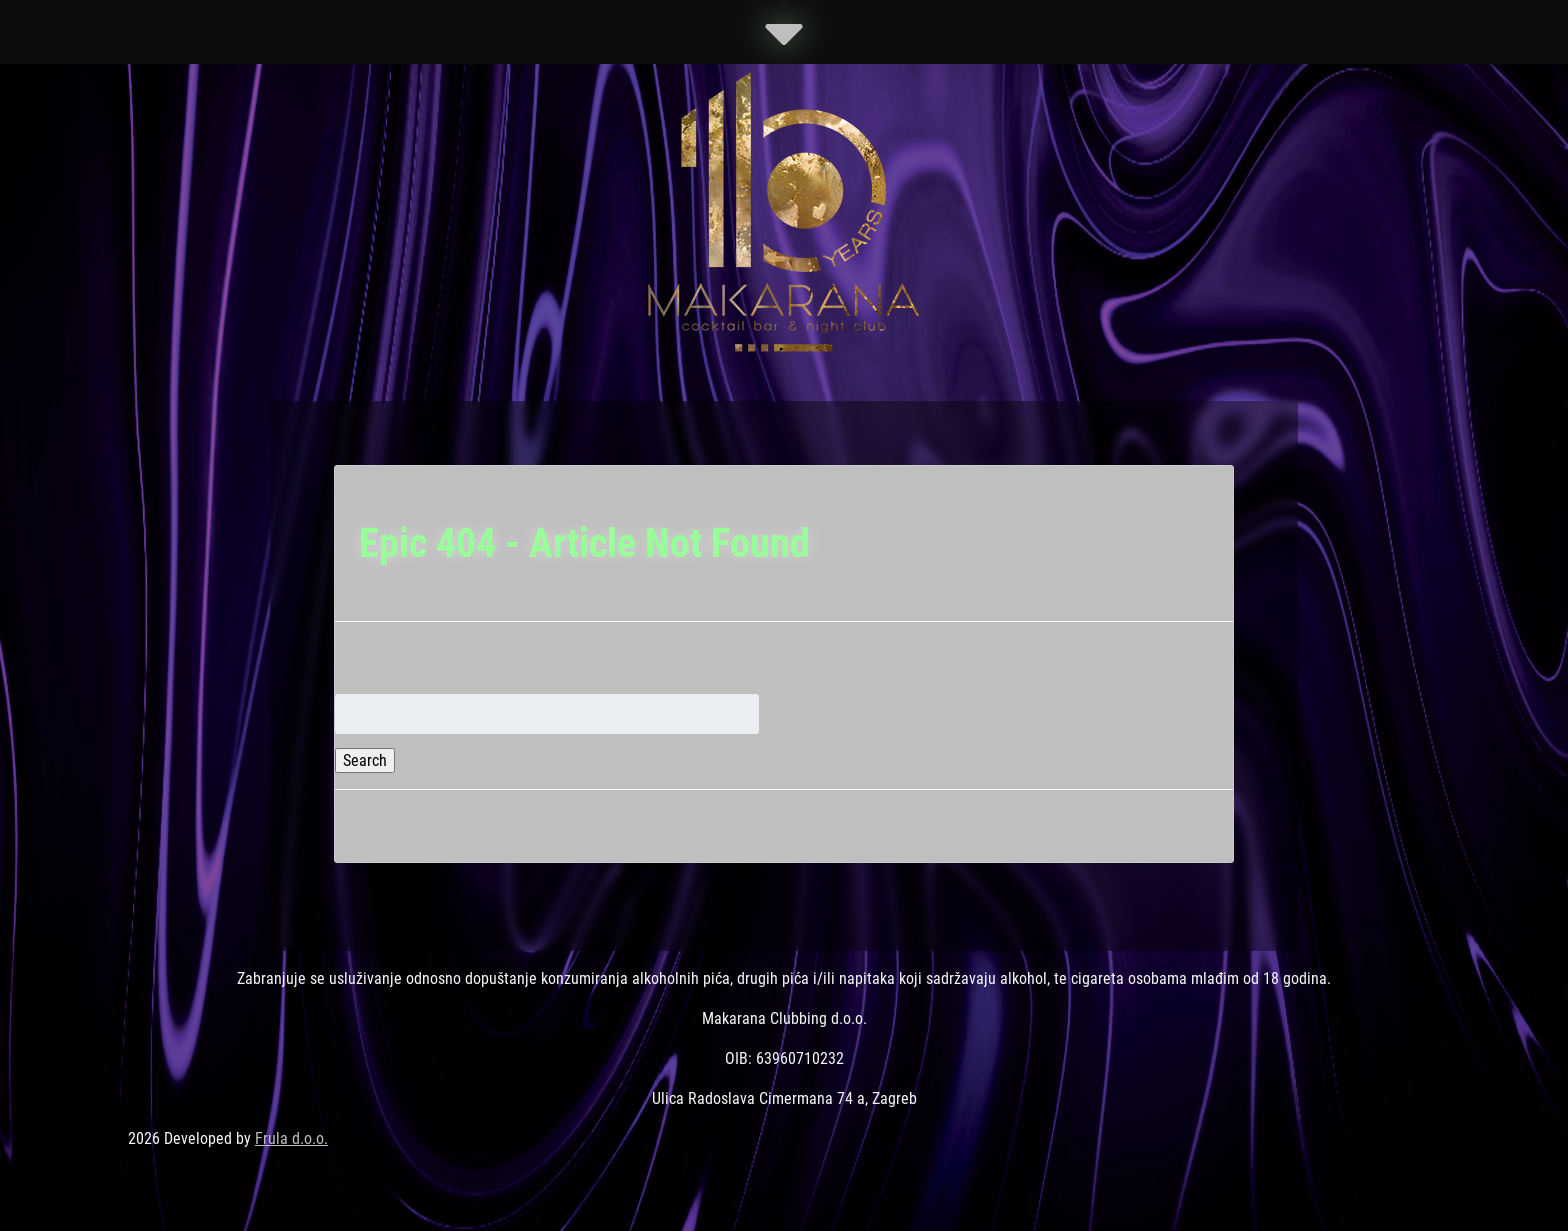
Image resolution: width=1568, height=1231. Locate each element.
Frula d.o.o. (291, 1138)
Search (365, 760)
